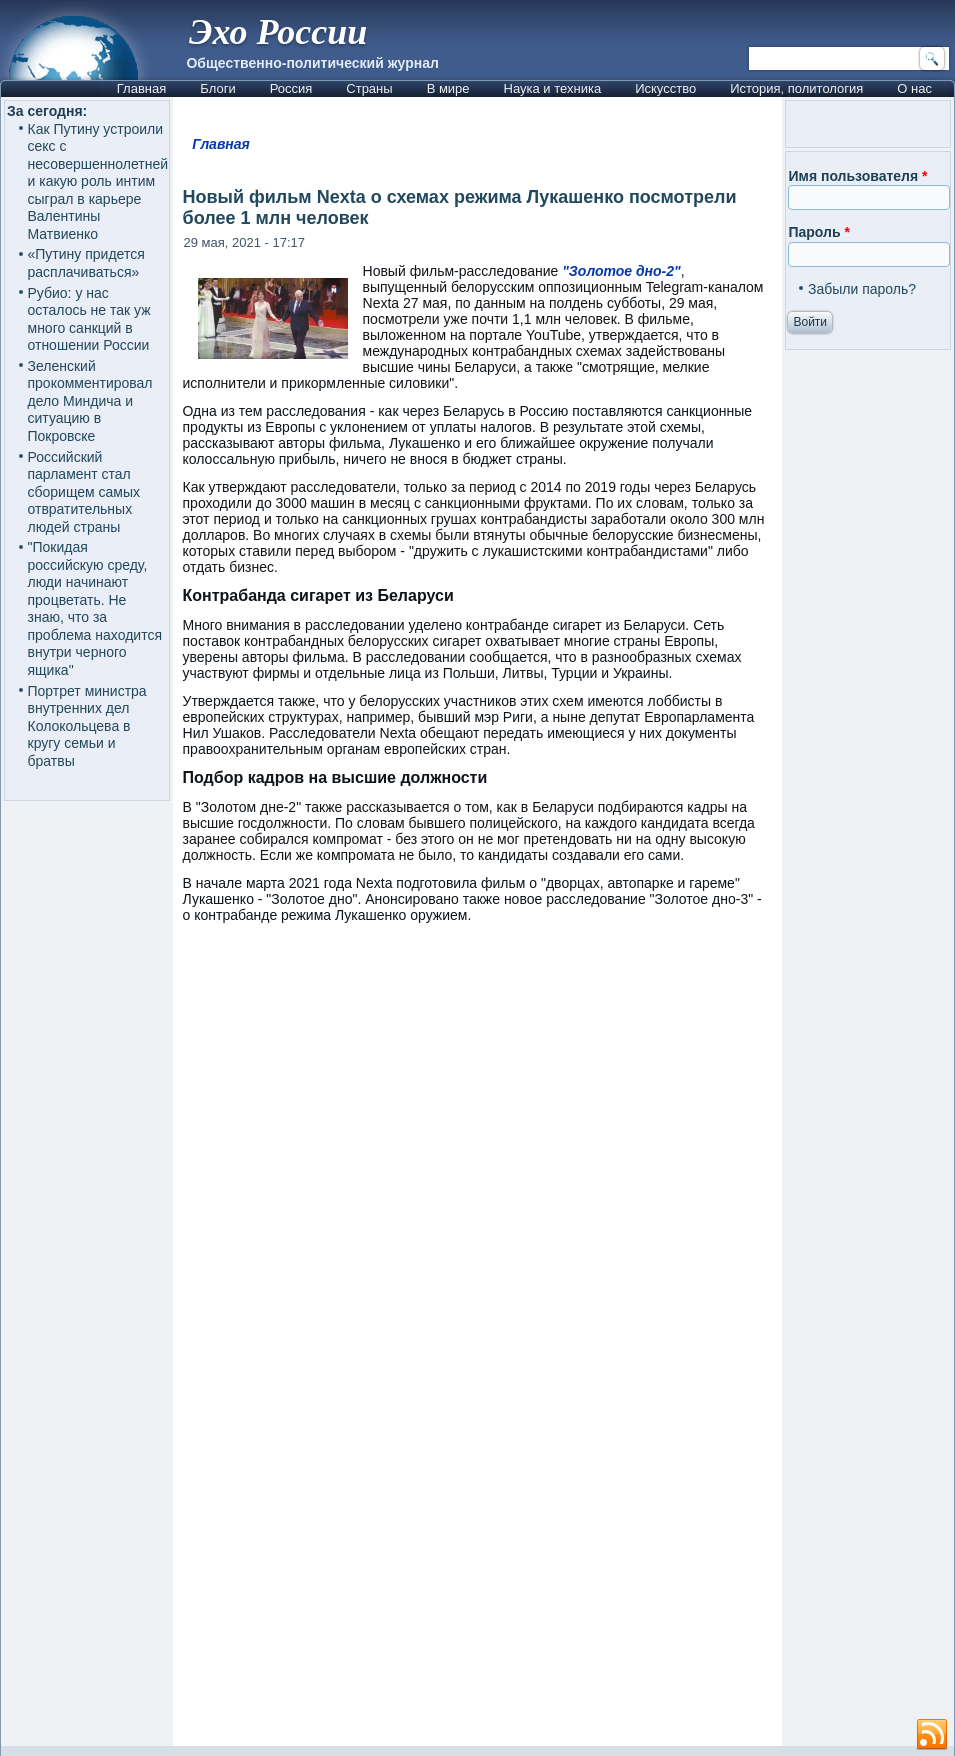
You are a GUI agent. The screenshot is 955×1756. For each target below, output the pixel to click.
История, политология (796, 88)
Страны (369, 88)
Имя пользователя (857, 176)
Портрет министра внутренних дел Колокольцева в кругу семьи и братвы (87, 726)
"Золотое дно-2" (621, 271)
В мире (448, 88)
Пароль (818, 232)
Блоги (217, 88)
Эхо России (278, 32)
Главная (141, 88)
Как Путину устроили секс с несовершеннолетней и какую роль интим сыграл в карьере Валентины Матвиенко (98, 181)
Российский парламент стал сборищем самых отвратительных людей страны (84, 492)
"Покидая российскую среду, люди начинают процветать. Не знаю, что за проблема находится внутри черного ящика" (95, 608)
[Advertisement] (563, 1509)
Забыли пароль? (862, 289)
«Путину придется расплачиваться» (86, 263)
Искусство (665, 88)
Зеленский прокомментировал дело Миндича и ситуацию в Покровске (90, 401)
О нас (914, 88)
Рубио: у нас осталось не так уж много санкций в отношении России (89, 319)
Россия (291, 88)
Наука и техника (553, 88)
